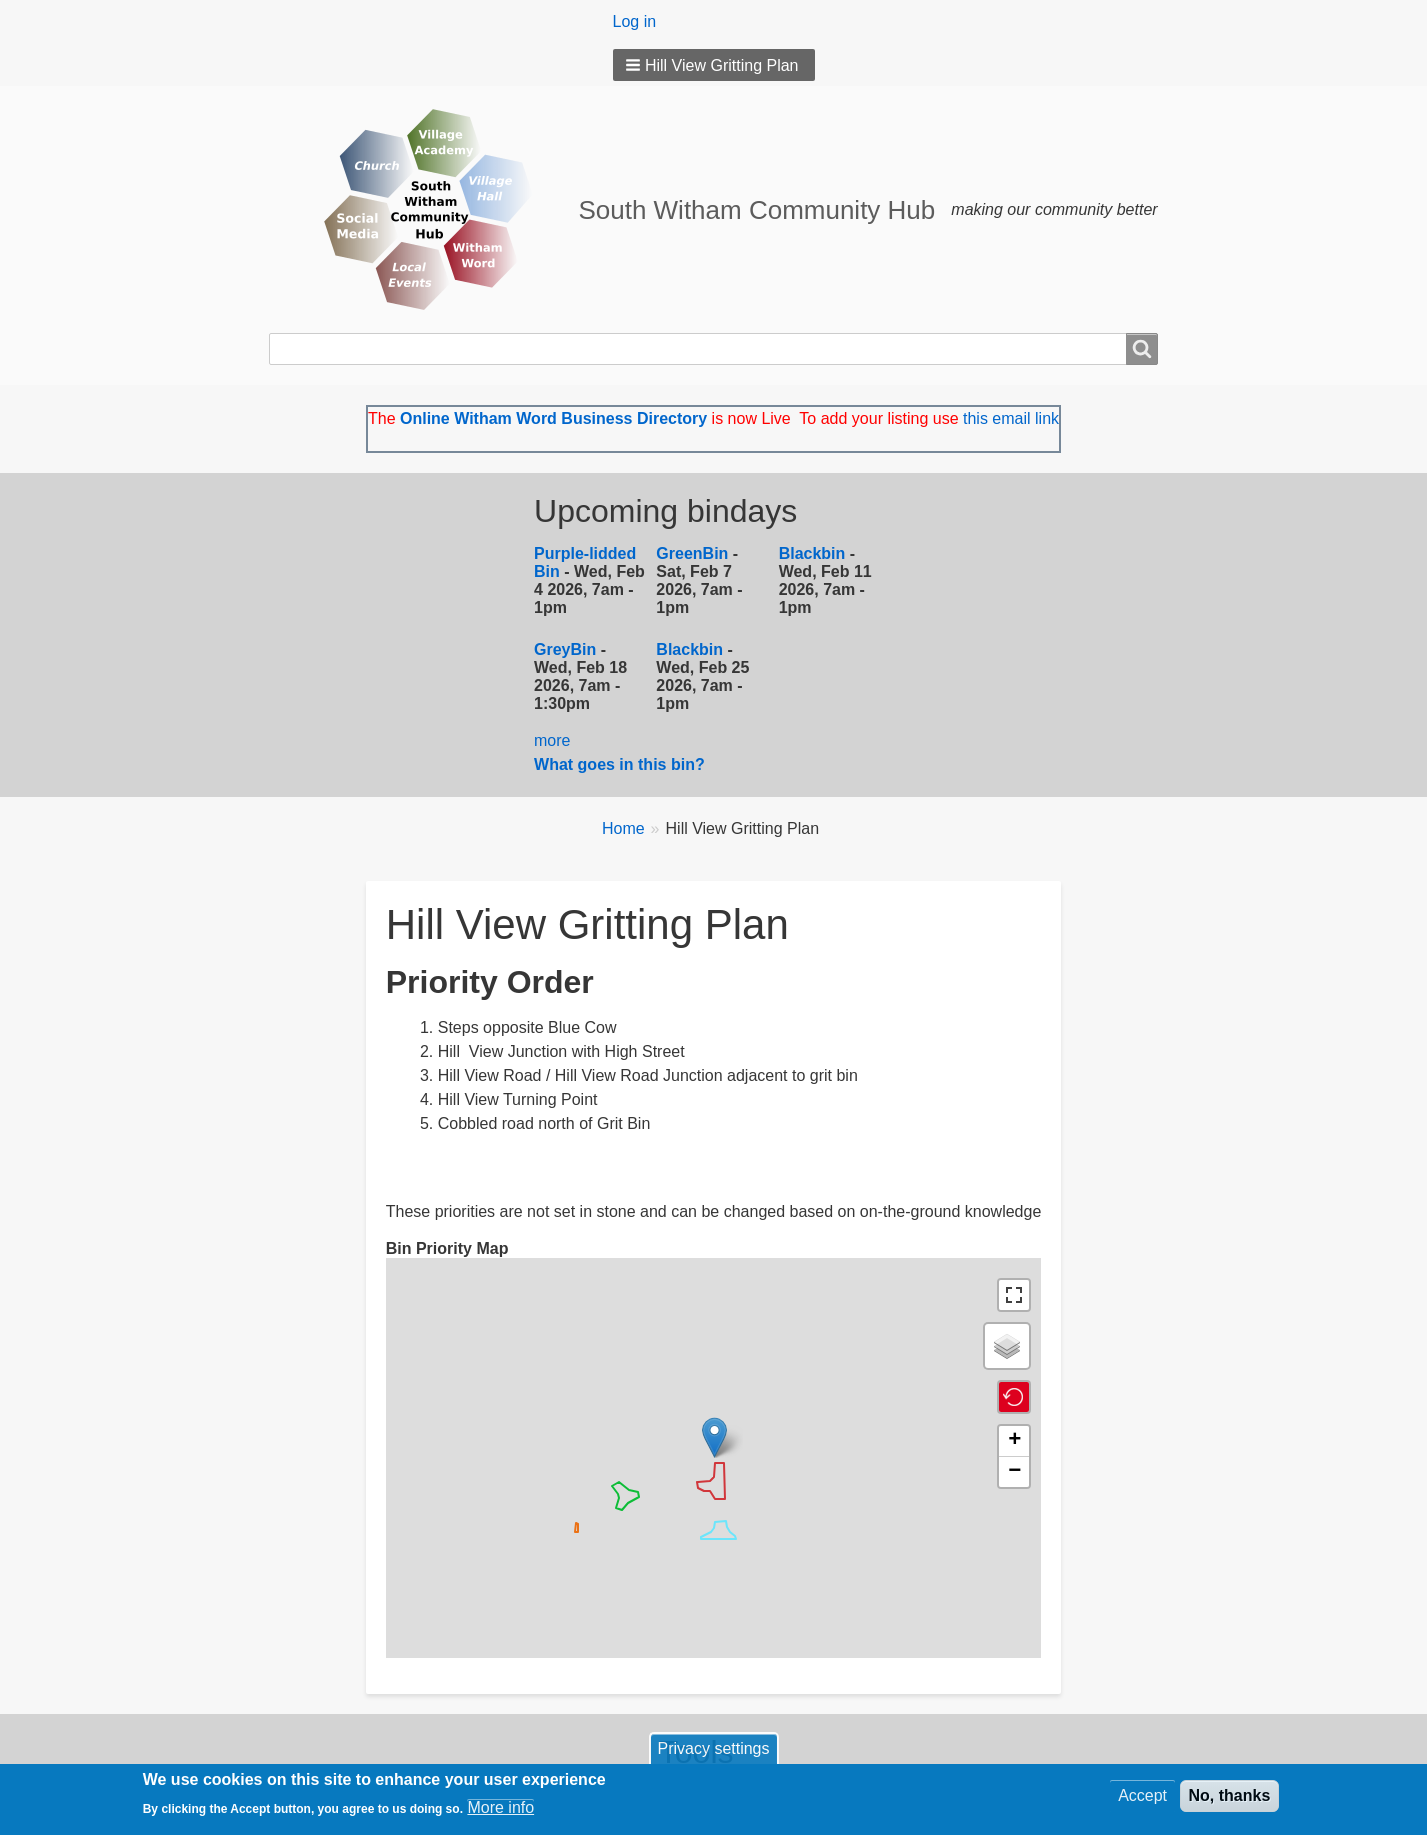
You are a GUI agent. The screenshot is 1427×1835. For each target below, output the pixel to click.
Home (623, 828)
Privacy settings (713, 1750)
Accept (1142, 1797)
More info (500, 1809)
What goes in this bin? (621, 764)
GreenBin (694, 553)
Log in (635, 21)
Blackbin (812, 553)
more (552, 740)
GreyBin (565, 649)
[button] (714, 65)
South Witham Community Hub (756, 210)
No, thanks (1230, 1797)
